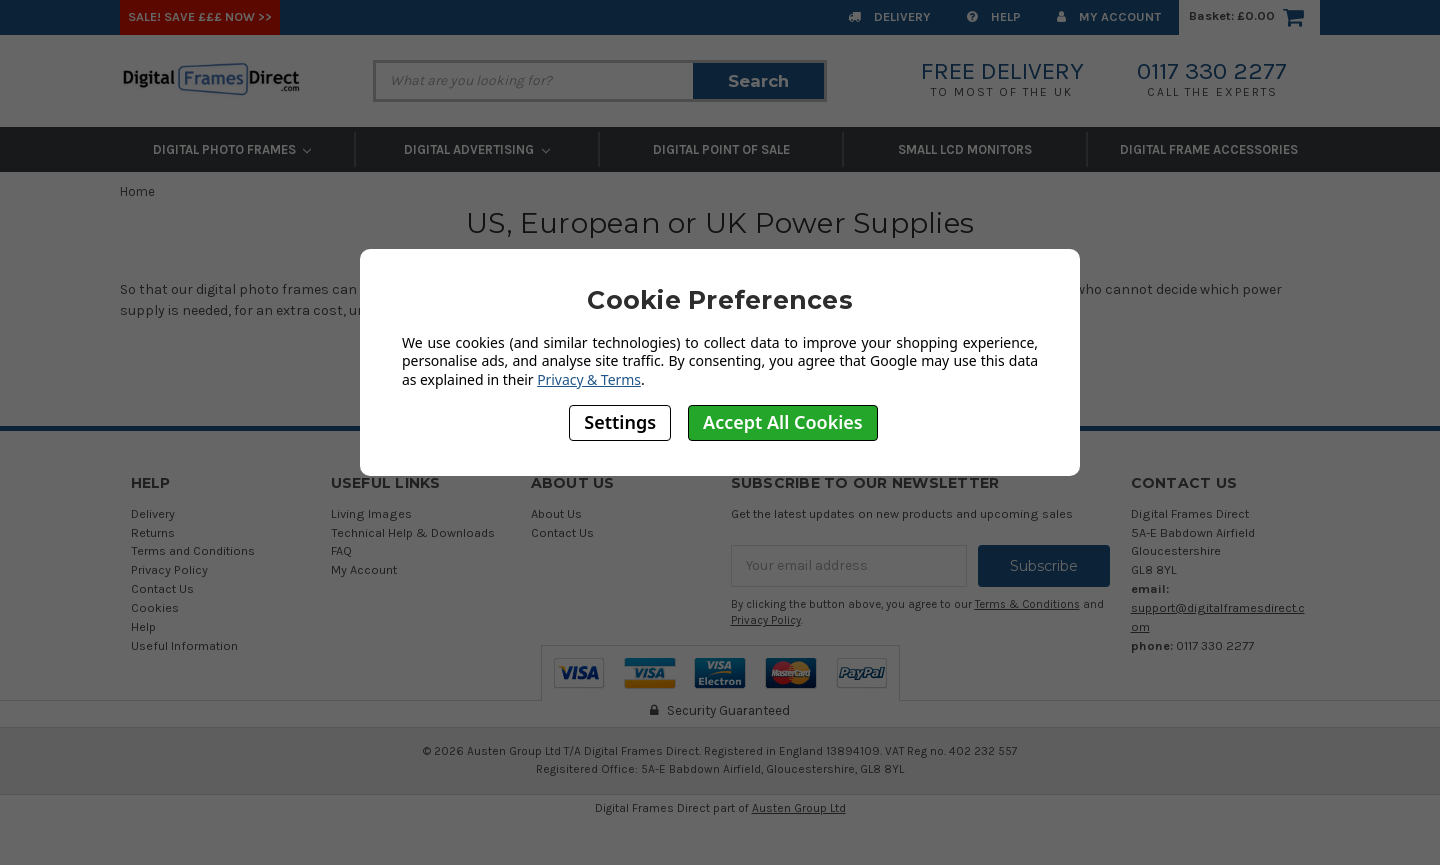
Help (994, 16)
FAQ (341, 550)
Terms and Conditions (193, 550)
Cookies (155, 607)
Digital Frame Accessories (1209, 149)
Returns (153, 532)
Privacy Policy (169, 569)
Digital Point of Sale (721, 149)
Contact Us (162, 588)
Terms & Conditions (1027, 604)
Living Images (371, 513)
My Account (1109, 16)
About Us (556, 513)
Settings (620, 422)
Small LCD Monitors (965, 149)
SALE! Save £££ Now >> (200, 16)
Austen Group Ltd (799, 808)
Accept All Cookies (783, 422)
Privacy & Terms (589, 379)
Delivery (889, 16)
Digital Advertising (477, 149)
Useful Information (184, 645)
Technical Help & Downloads (413, 532)
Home (137, 191)
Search (758, 81)
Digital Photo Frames (232, 149)
